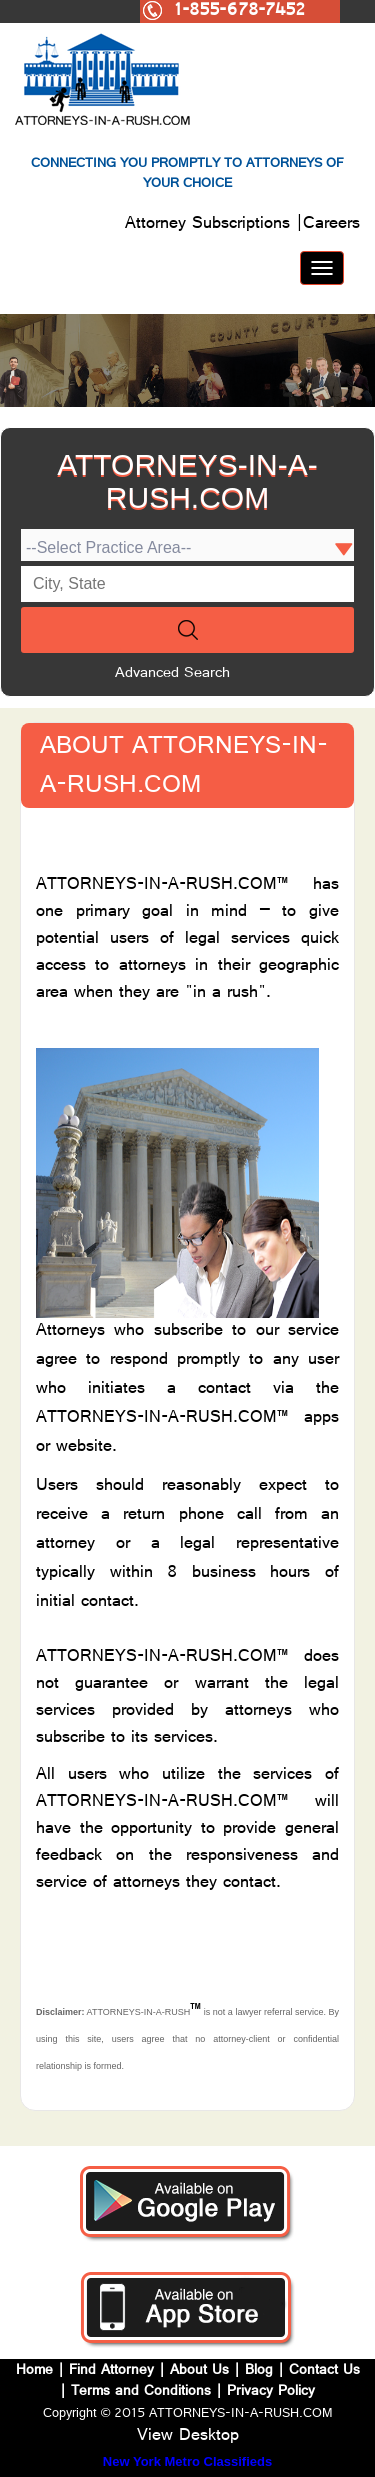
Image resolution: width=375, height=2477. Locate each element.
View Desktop (188, 2437)
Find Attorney (109, 2371)
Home (37, 2371)
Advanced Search (172, 674)
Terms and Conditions (141, 2392)
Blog (259, 2371)
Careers (331, 225)
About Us (199, 2371)
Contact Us (324, 2371)
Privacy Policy (271, 2392)
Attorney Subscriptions (210, 225)
